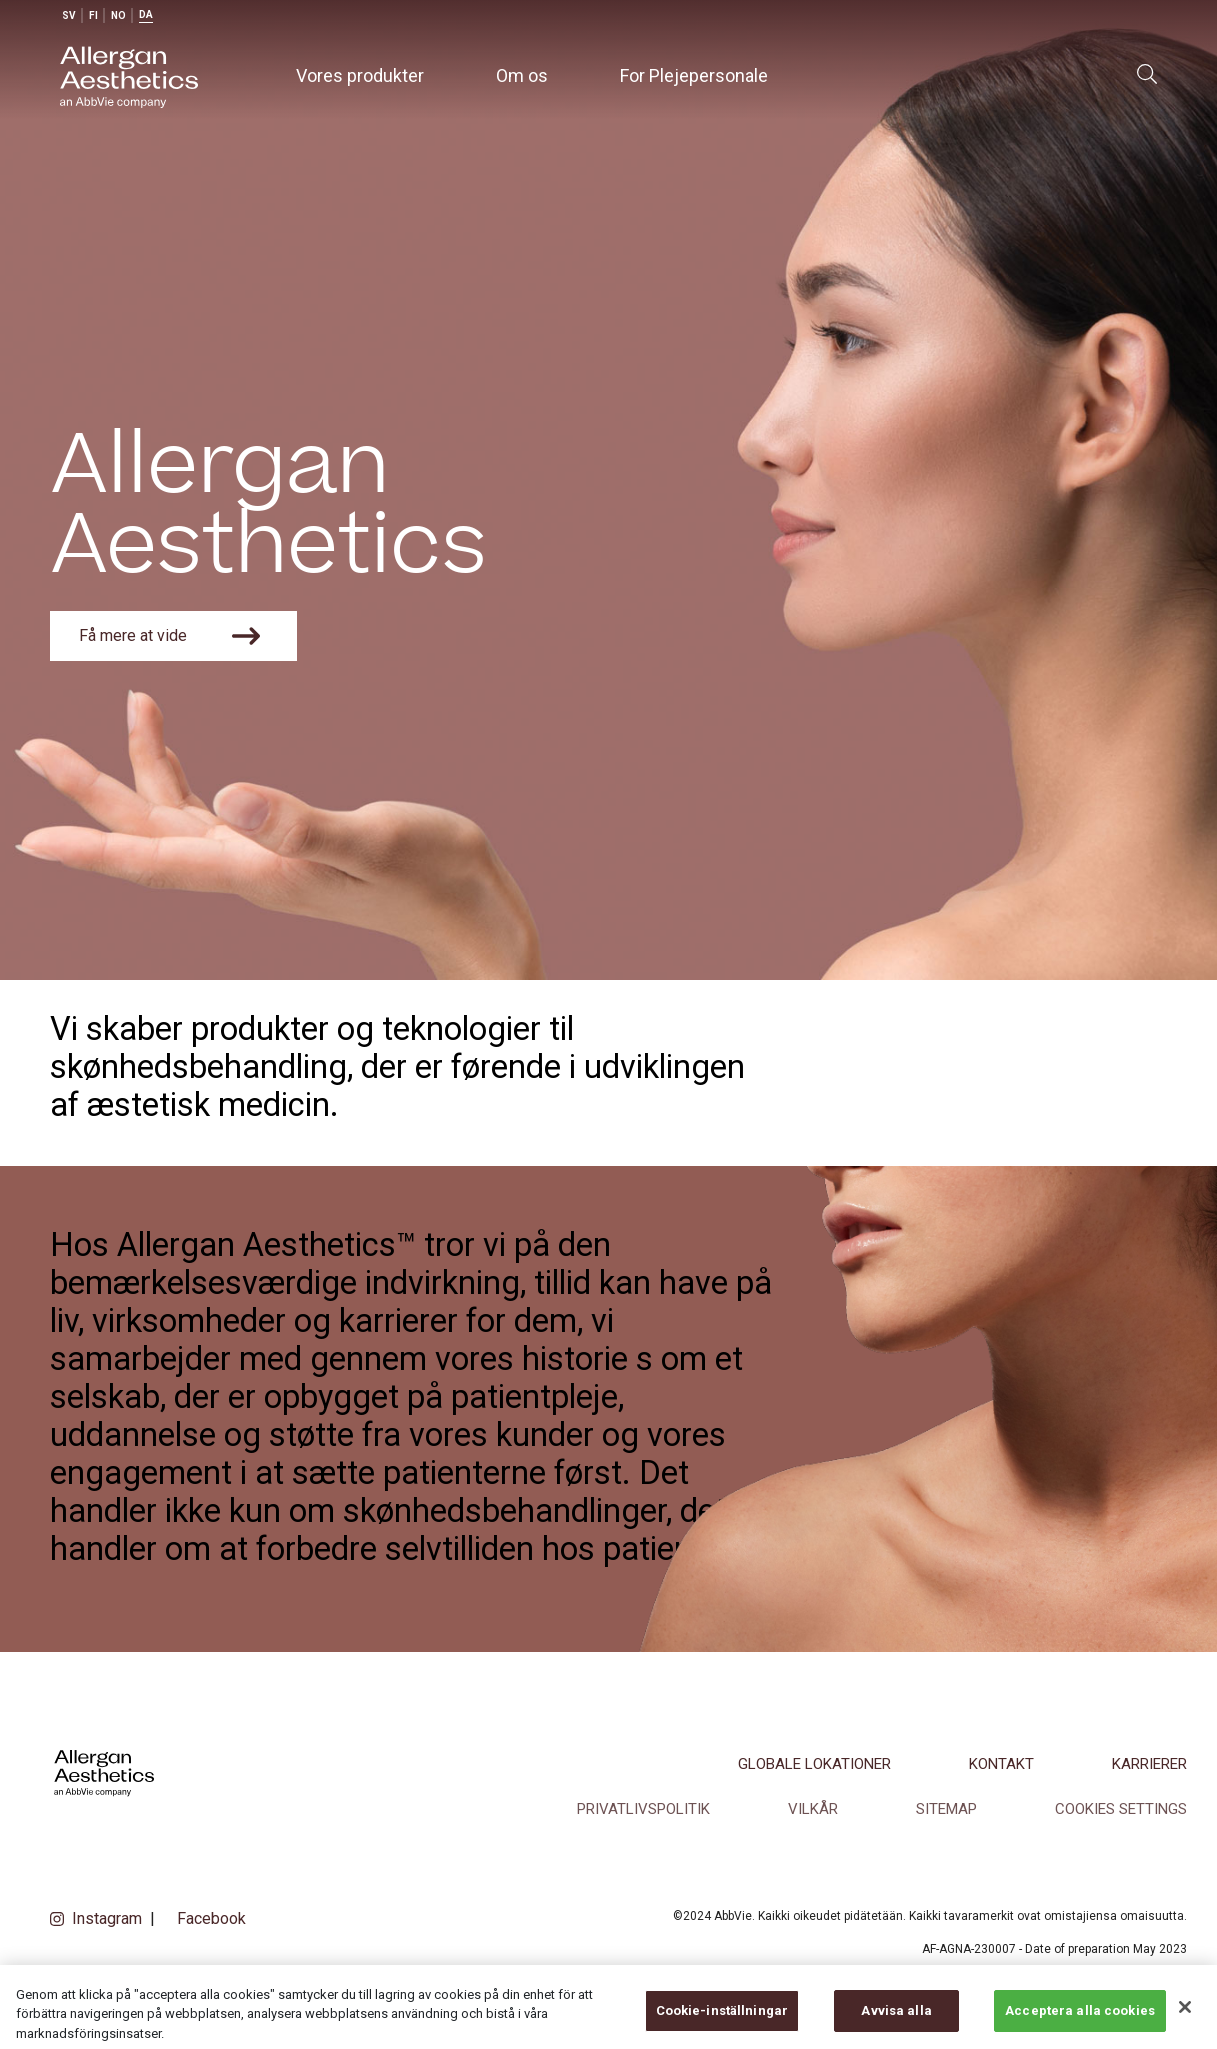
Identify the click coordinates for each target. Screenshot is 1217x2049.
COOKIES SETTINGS (1121, 1809)
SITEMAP (946, 1809)
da (146, 14)
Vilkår (813, 1809)
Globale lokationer (814, 1764)
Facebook (211, 1918)
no (118, 15)
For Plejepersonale (694, 75)
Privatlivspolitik (643, 1809)
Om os (522, 75)
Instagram (107, 1918)
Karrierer (1149, 1764)
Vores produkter (360, 75)
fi (93, 15)
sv (69, 15)
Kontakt (1001, 1764)
